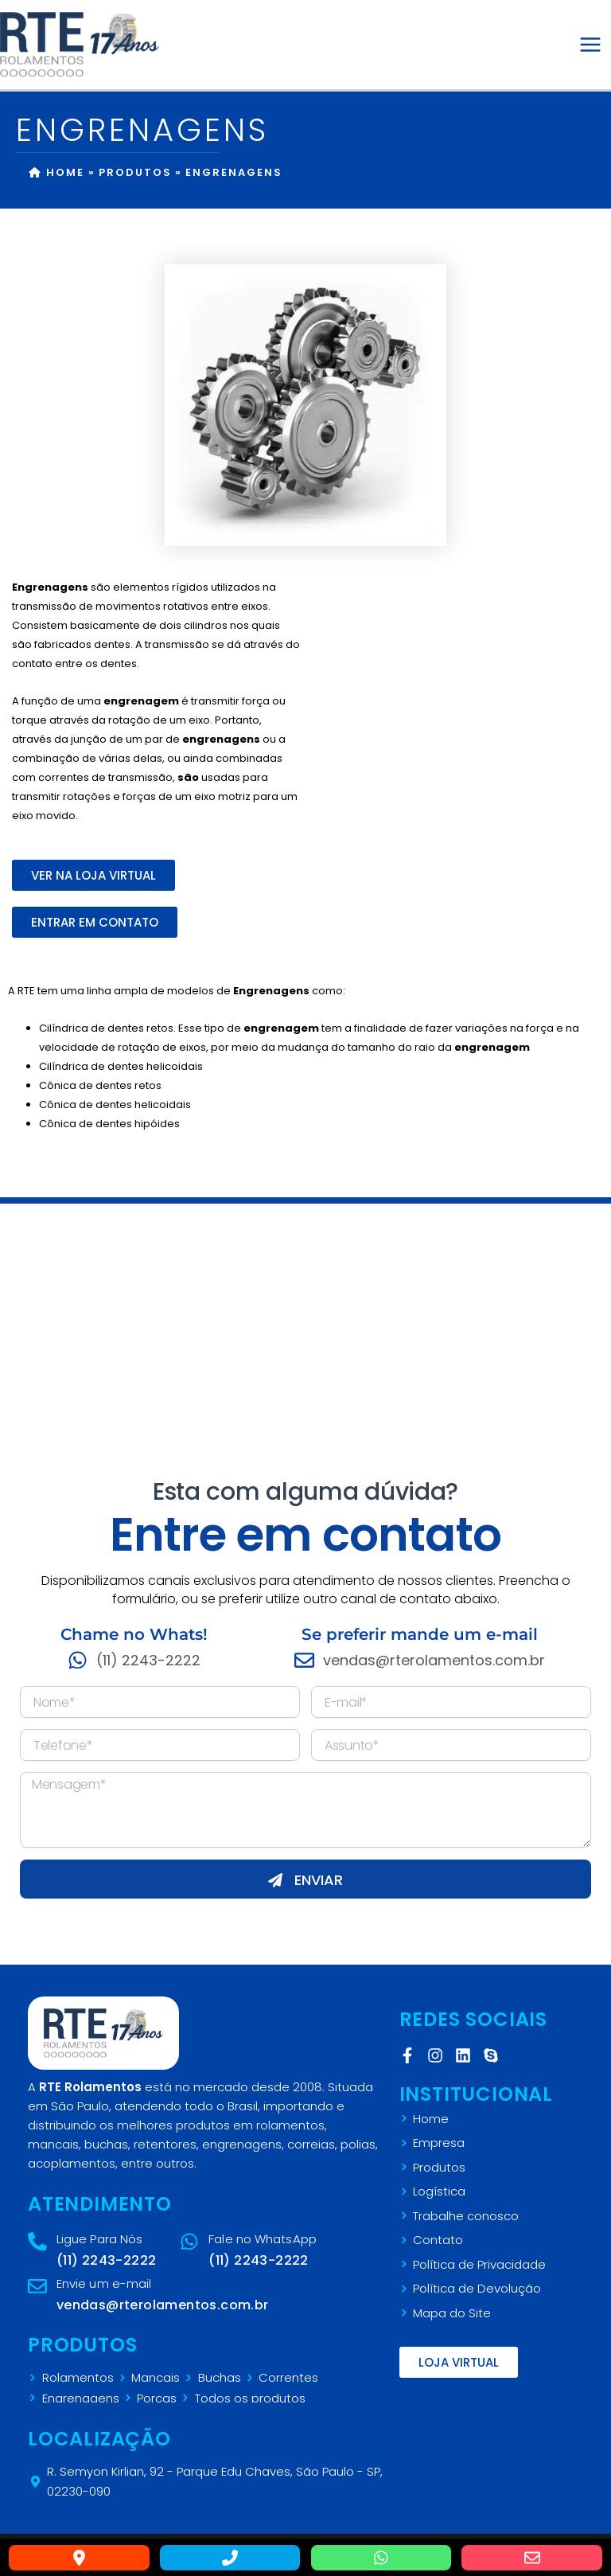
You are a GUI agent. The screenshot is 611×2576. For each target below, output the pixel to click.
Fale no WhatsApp (263, 2239)
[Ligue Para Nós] (37, 2241)
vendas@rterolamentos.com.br (162, 2305)
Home (56, 171)
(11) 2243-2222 (106, 2260)
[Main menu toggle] (590, 44)
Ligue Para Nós (99, 2239)
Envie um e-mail (104, 2283)
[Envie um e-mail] (37, 2286)
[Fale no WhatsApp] (190, 2241)
